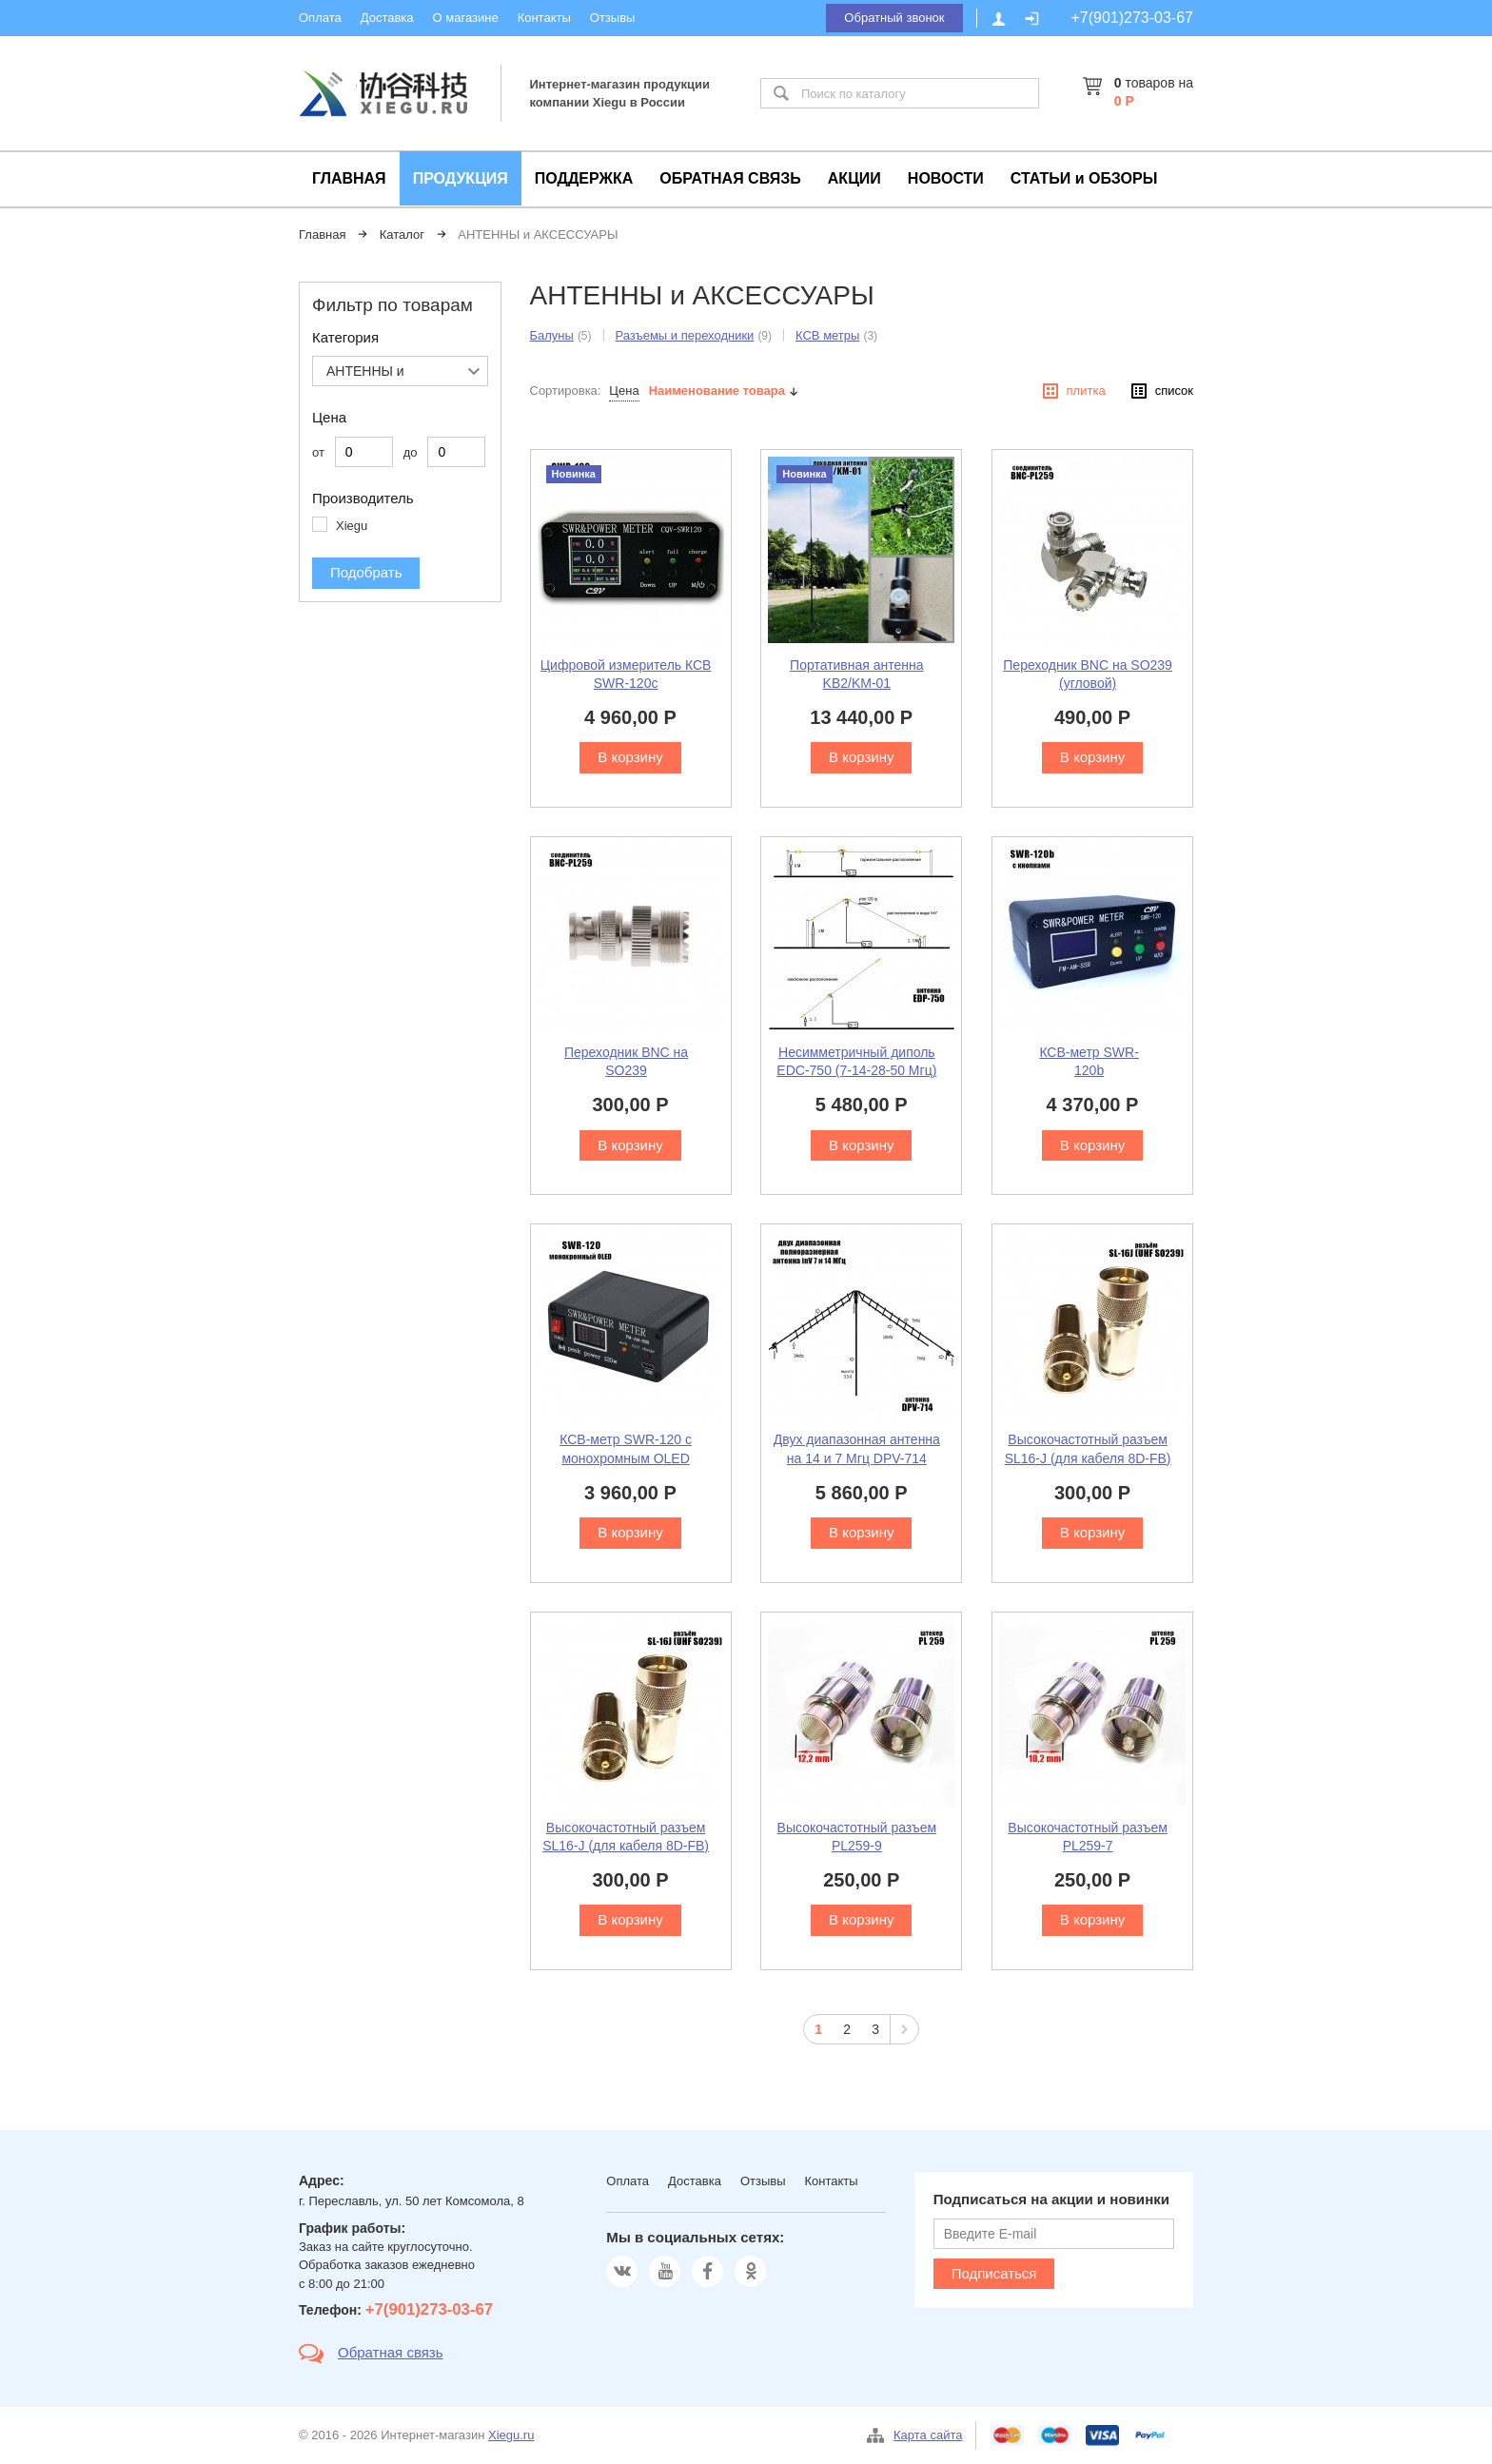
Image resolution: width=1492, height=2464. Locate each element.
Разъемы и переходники (685, 335)
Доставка (387, 17)
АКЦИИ (854, 178)
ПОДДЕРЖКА (584, 178)
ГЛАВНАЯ (349, 178)
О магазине (466, 17)
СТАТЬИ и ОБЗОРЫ (1084, 178)
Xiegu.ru (511, 2435)
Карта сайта (927, 2435)
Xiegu (351, 525)
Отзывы (613, 17)
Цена (623, 390)
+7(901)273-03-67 (1131, 18)
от (318, 452)
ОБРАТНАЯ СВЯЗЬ (730, 178)
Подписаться (994, 2273)
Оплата (320, 17)
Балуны (552, 335)
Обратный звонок (894, 17)
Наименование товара (717, 390)
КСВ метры (827, 335)
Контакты (544, 17)
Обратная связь (390, 2352)
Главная (322, 234)
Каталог (402, 234)
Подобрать (366, 572)
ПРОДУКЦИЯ (460, 178)
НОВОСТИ (946, 178)
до (410, 452)
